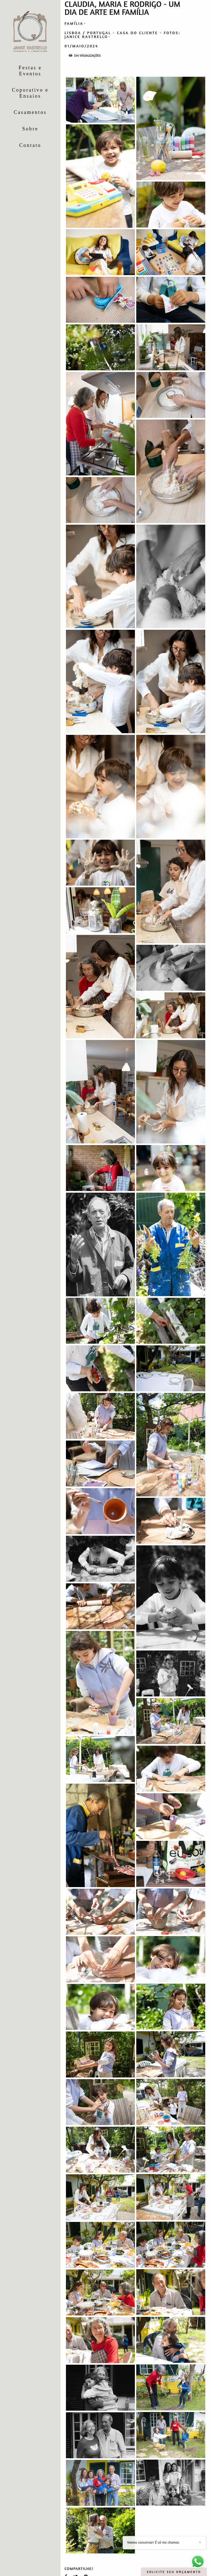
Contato (30, 145)
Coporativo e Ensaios (30, 93)
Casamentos (30, 112)
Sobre (30, 129)
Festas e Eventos (30, 70)
